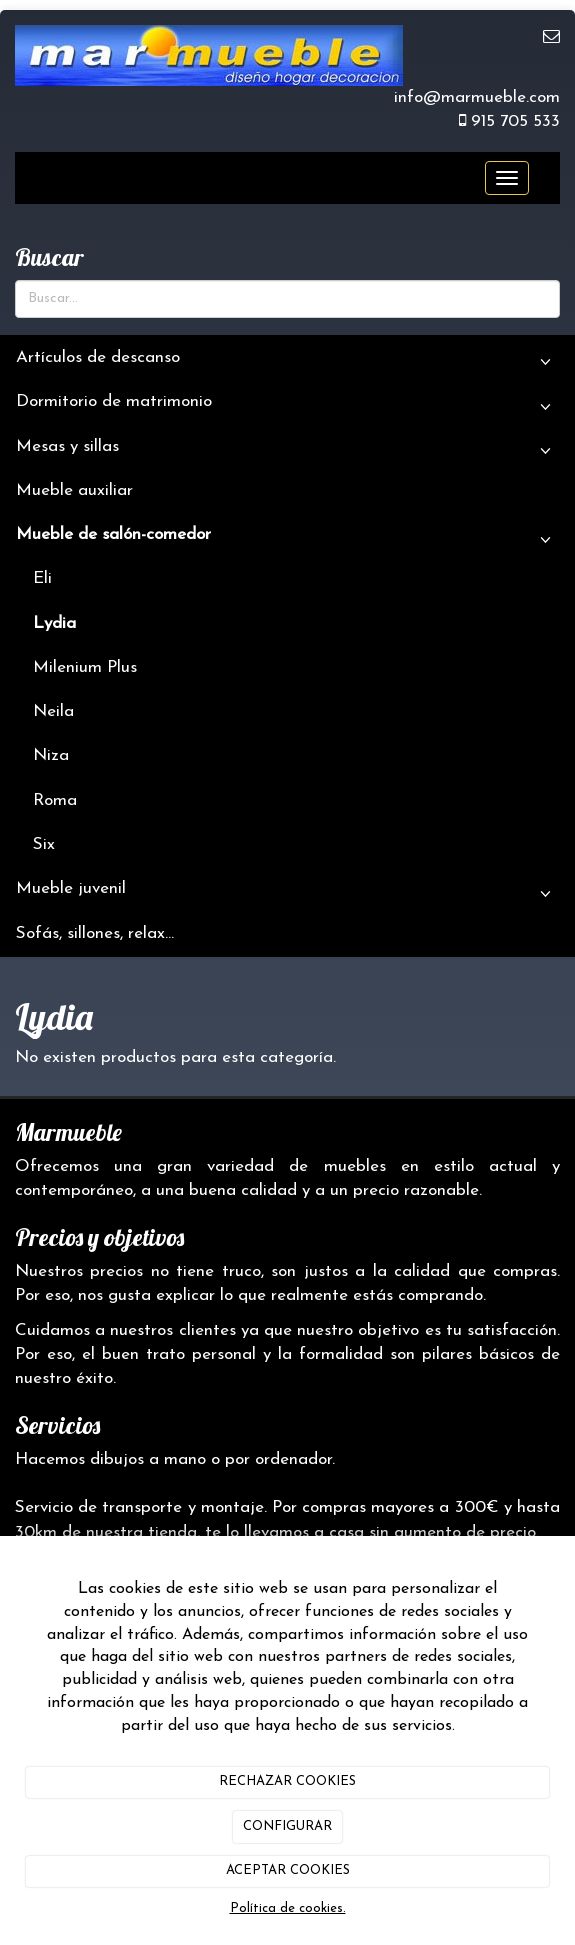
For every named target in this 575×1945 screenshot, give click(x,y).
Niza (51, 755)
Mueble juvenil (287, 894)
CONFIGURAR (287, 1826)
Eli (42, 578)
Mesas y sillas (287, 452)
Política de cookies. (288, 1908)
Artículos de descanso (287, 363)
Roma (55, 800)
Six (44, 844)
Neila (53, 711)
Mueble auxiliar (74, 490)
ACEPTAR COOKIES (288, 1870)
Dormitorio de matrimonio (287, 407)
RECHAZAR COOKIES (287, 1781)
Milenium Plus (85, 667)
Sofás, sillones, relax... (95, 933)
